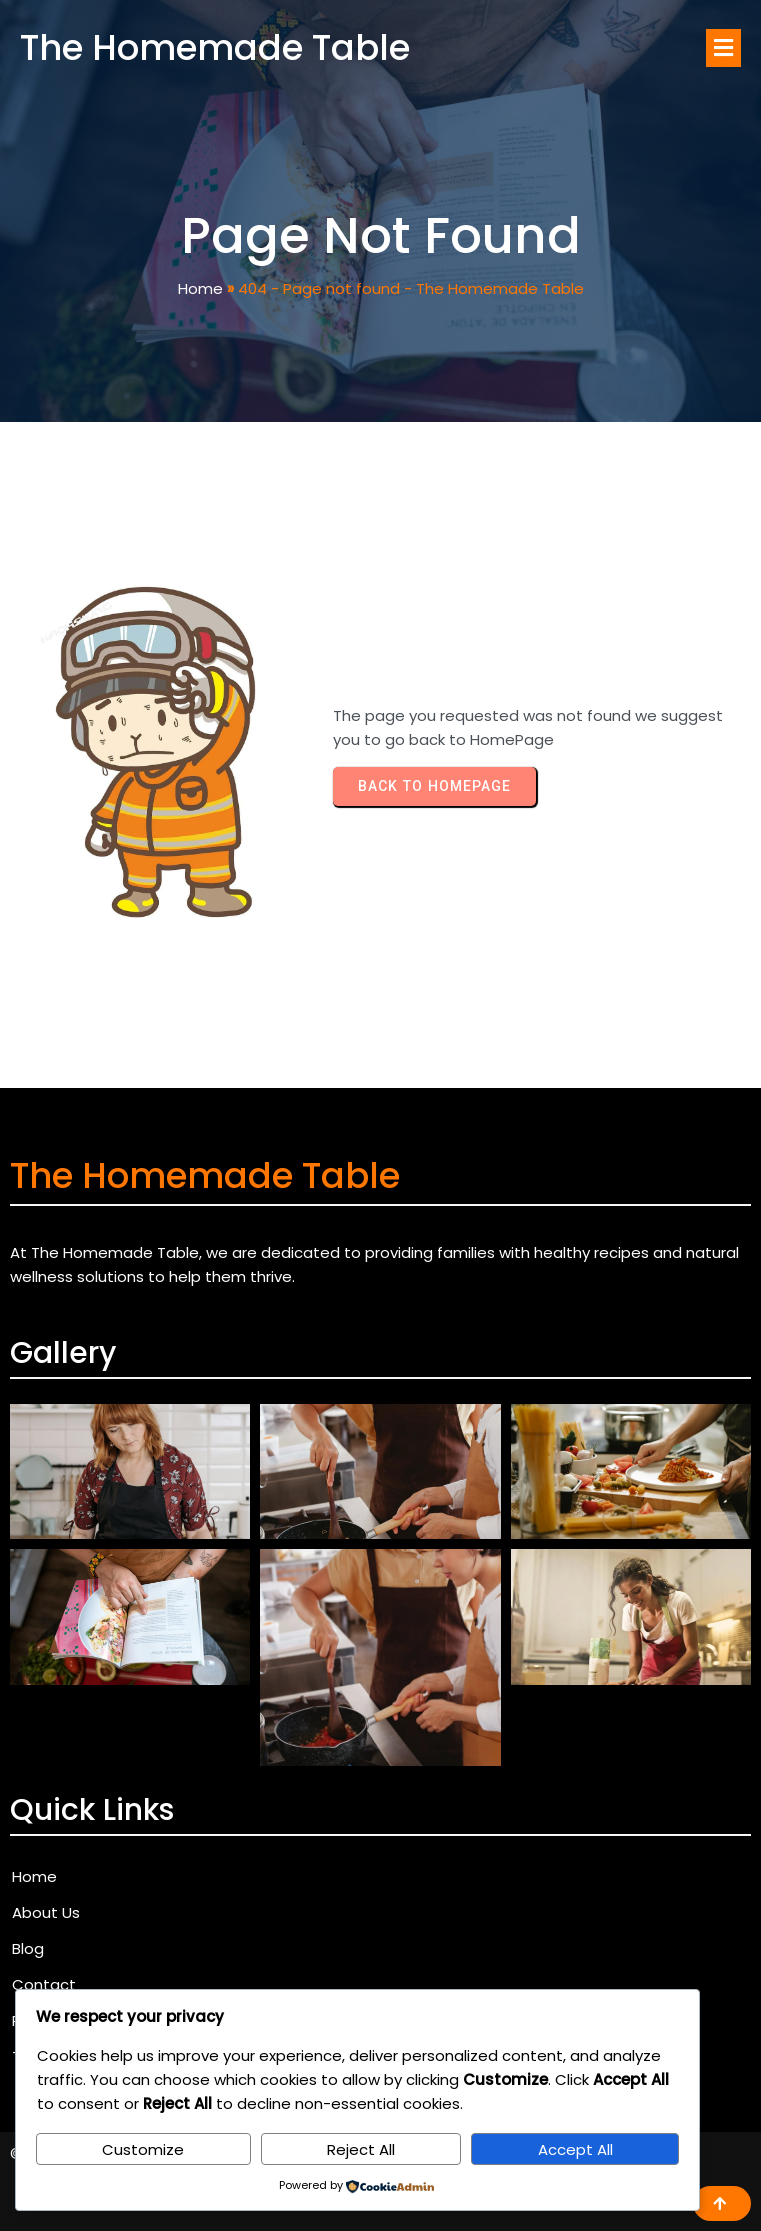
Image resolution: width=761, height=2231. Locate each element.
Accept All (575, 2149)
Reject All (361, 2149)
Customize (143, 2149)
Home (200, 288)
